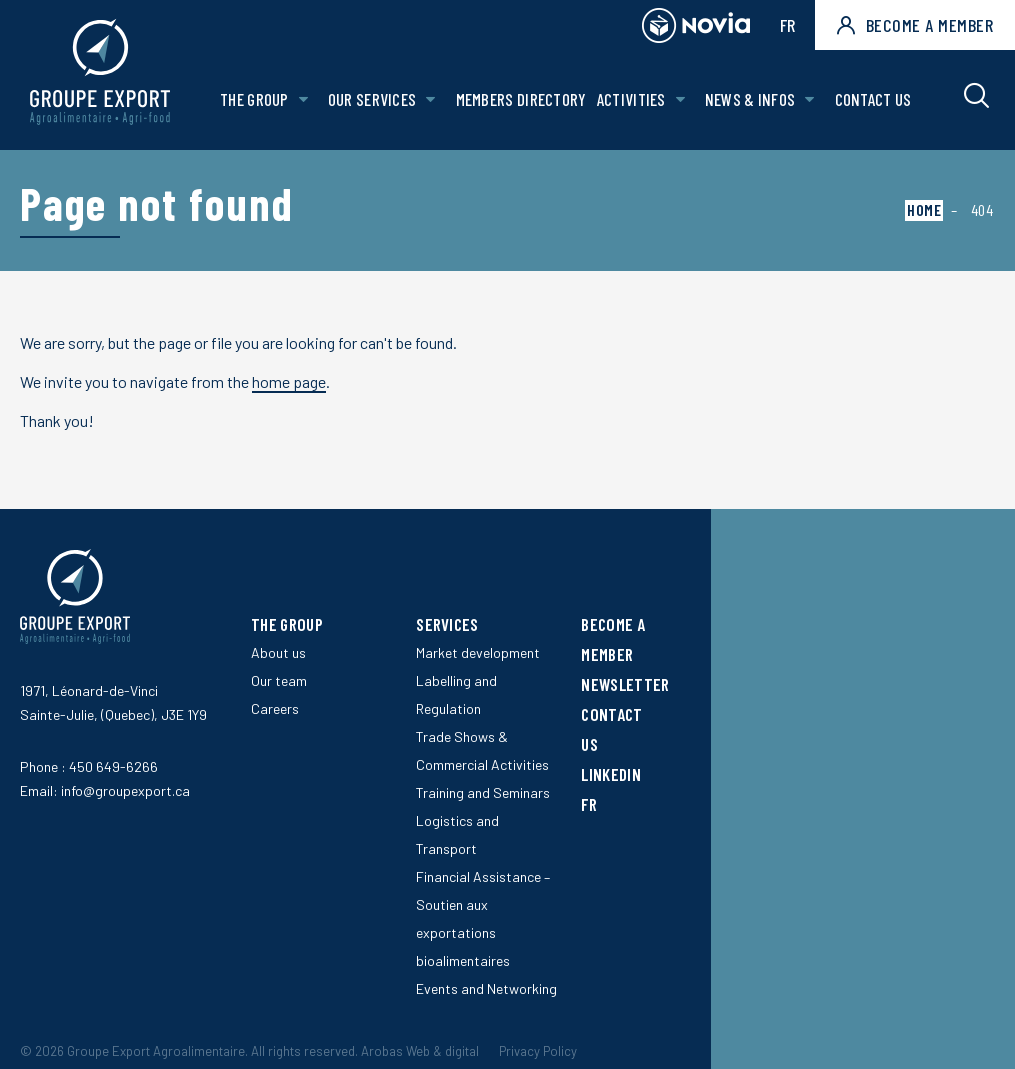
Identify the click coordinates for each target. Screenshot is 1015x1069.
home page (289, 381)
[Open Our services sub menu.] (430, 99)
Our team (279, 680)
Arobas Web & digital (420, 1051)
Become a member (915, 25)
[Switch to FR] (620, 804)
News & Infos (750, 99)
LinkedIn (610, 774)
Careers (275, 708)
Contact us (873, 99)
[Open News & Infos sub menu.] (809, 99)
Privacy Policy (538, 1051)
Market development (478, 652)
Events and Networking (486, 988)
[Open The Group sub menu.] (303, 99)
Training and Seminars (483, 792)
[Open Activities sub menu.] (680, 99)
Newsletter (625, 684)
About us (278, 652)
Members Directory (521, 99)
